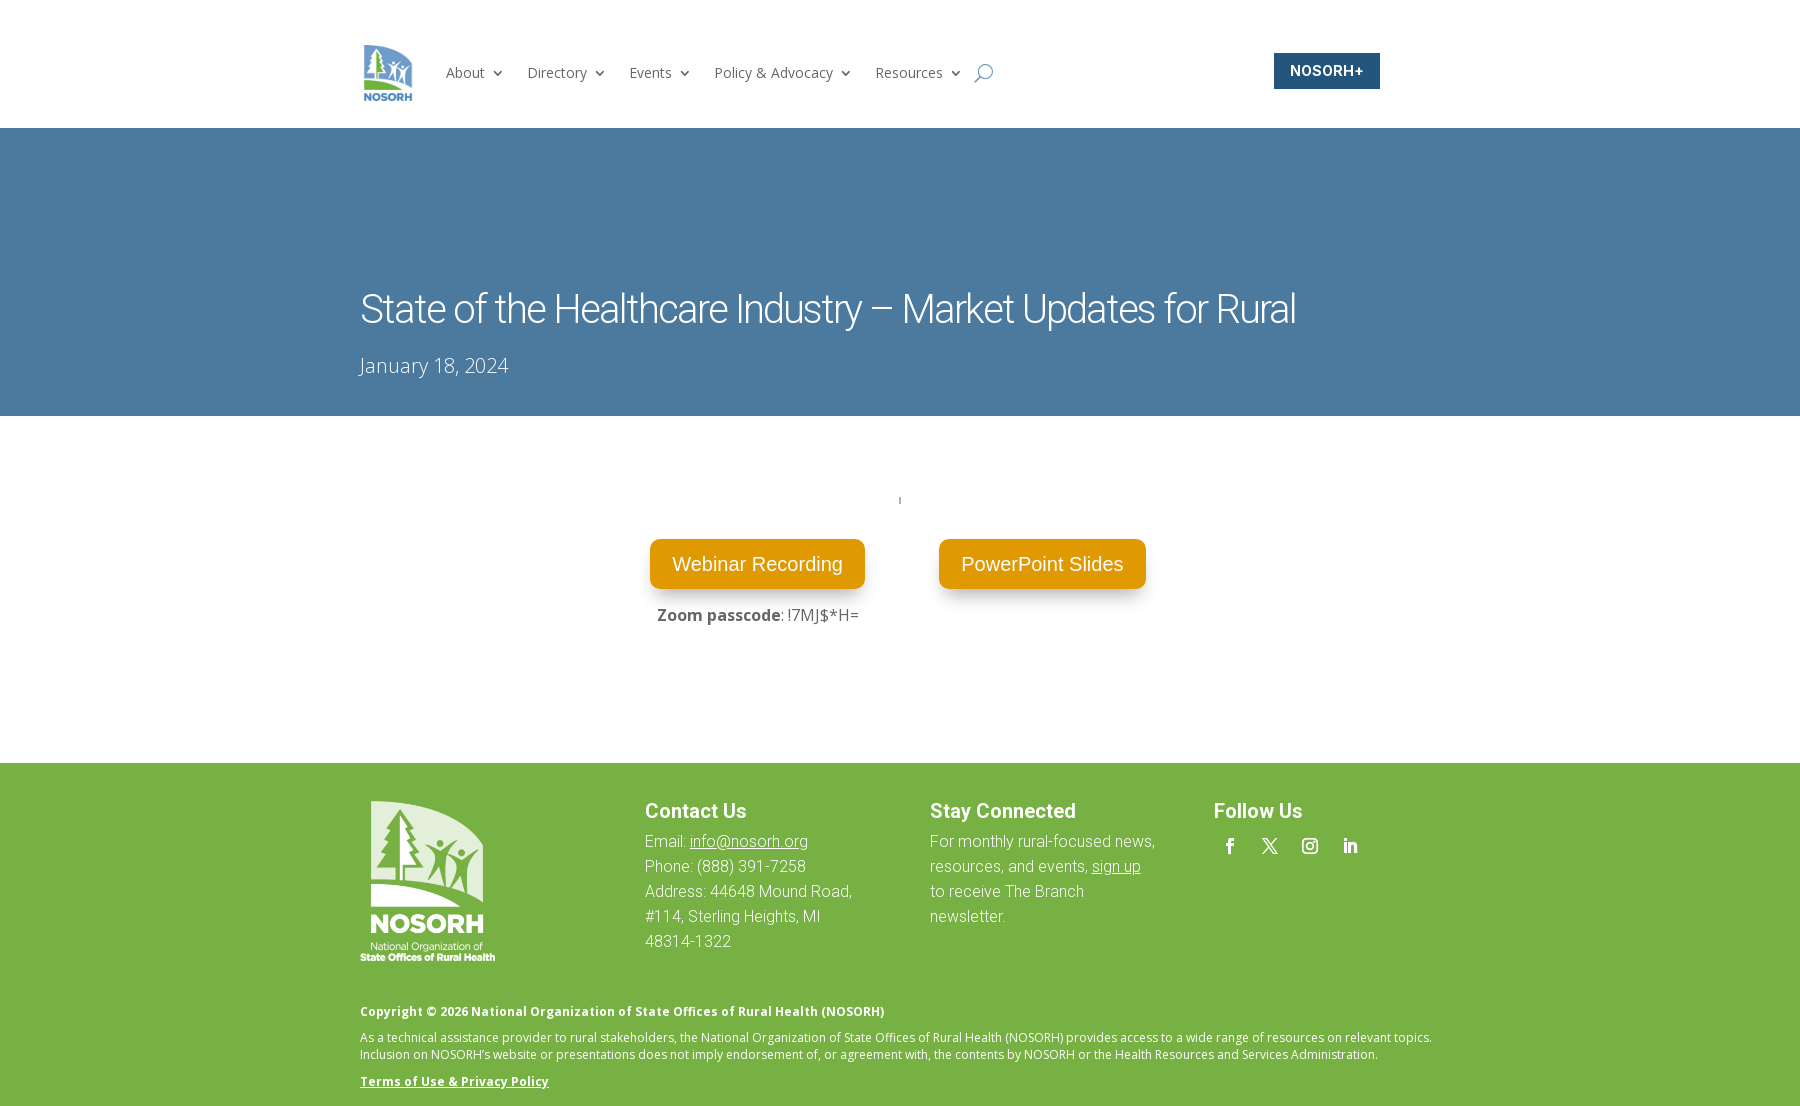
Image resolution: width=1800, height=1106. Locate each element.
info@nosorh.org (749, 841)
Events (650, 72)
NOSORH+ (1327, 70)
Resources (909, 72)
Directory (557, 72)
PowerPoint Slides (1042, 564)
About (465, 72)
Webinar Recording (757, 564)
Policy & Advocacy (773, 72)
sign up (1116, 866)
